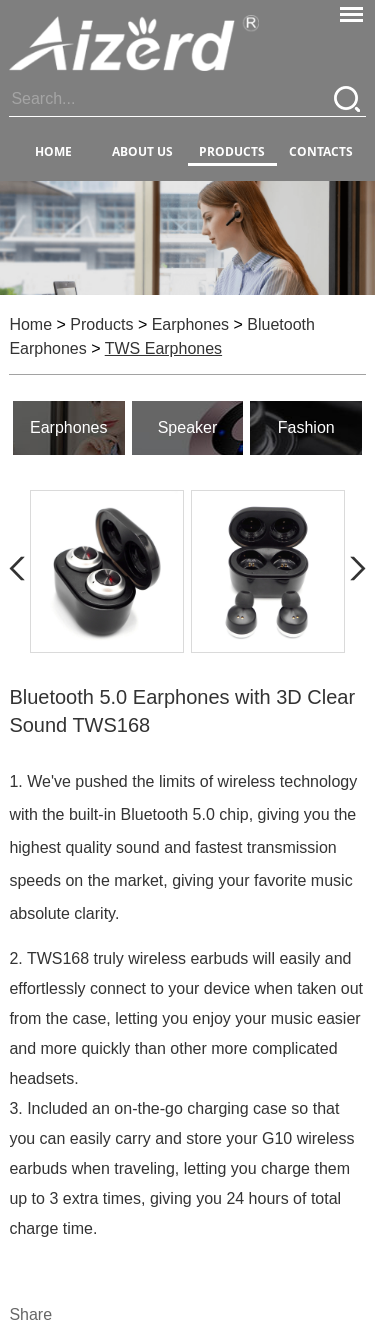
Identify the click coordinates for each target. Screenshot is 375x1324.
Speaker (188, 427)
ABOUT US (142, 151)
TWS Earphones (163, 348)
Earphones (190, 324)
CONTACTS (321, 151)
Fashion (306, 427)
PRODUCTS (232, 151)
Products (101, 324)
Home (53, 151)
